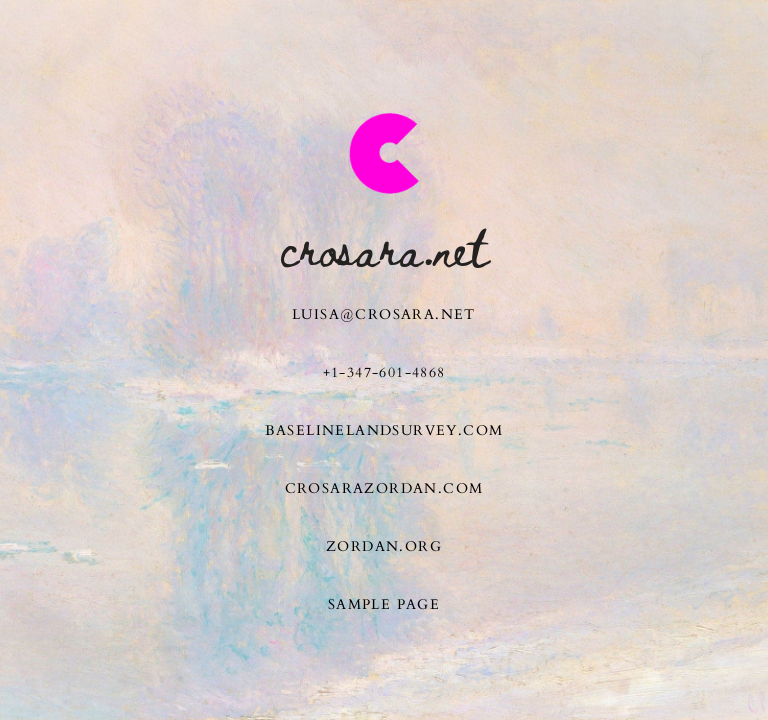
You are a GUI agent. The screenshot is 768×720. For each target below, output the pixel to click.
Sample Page (384, 604)
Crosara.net (383, 247)
